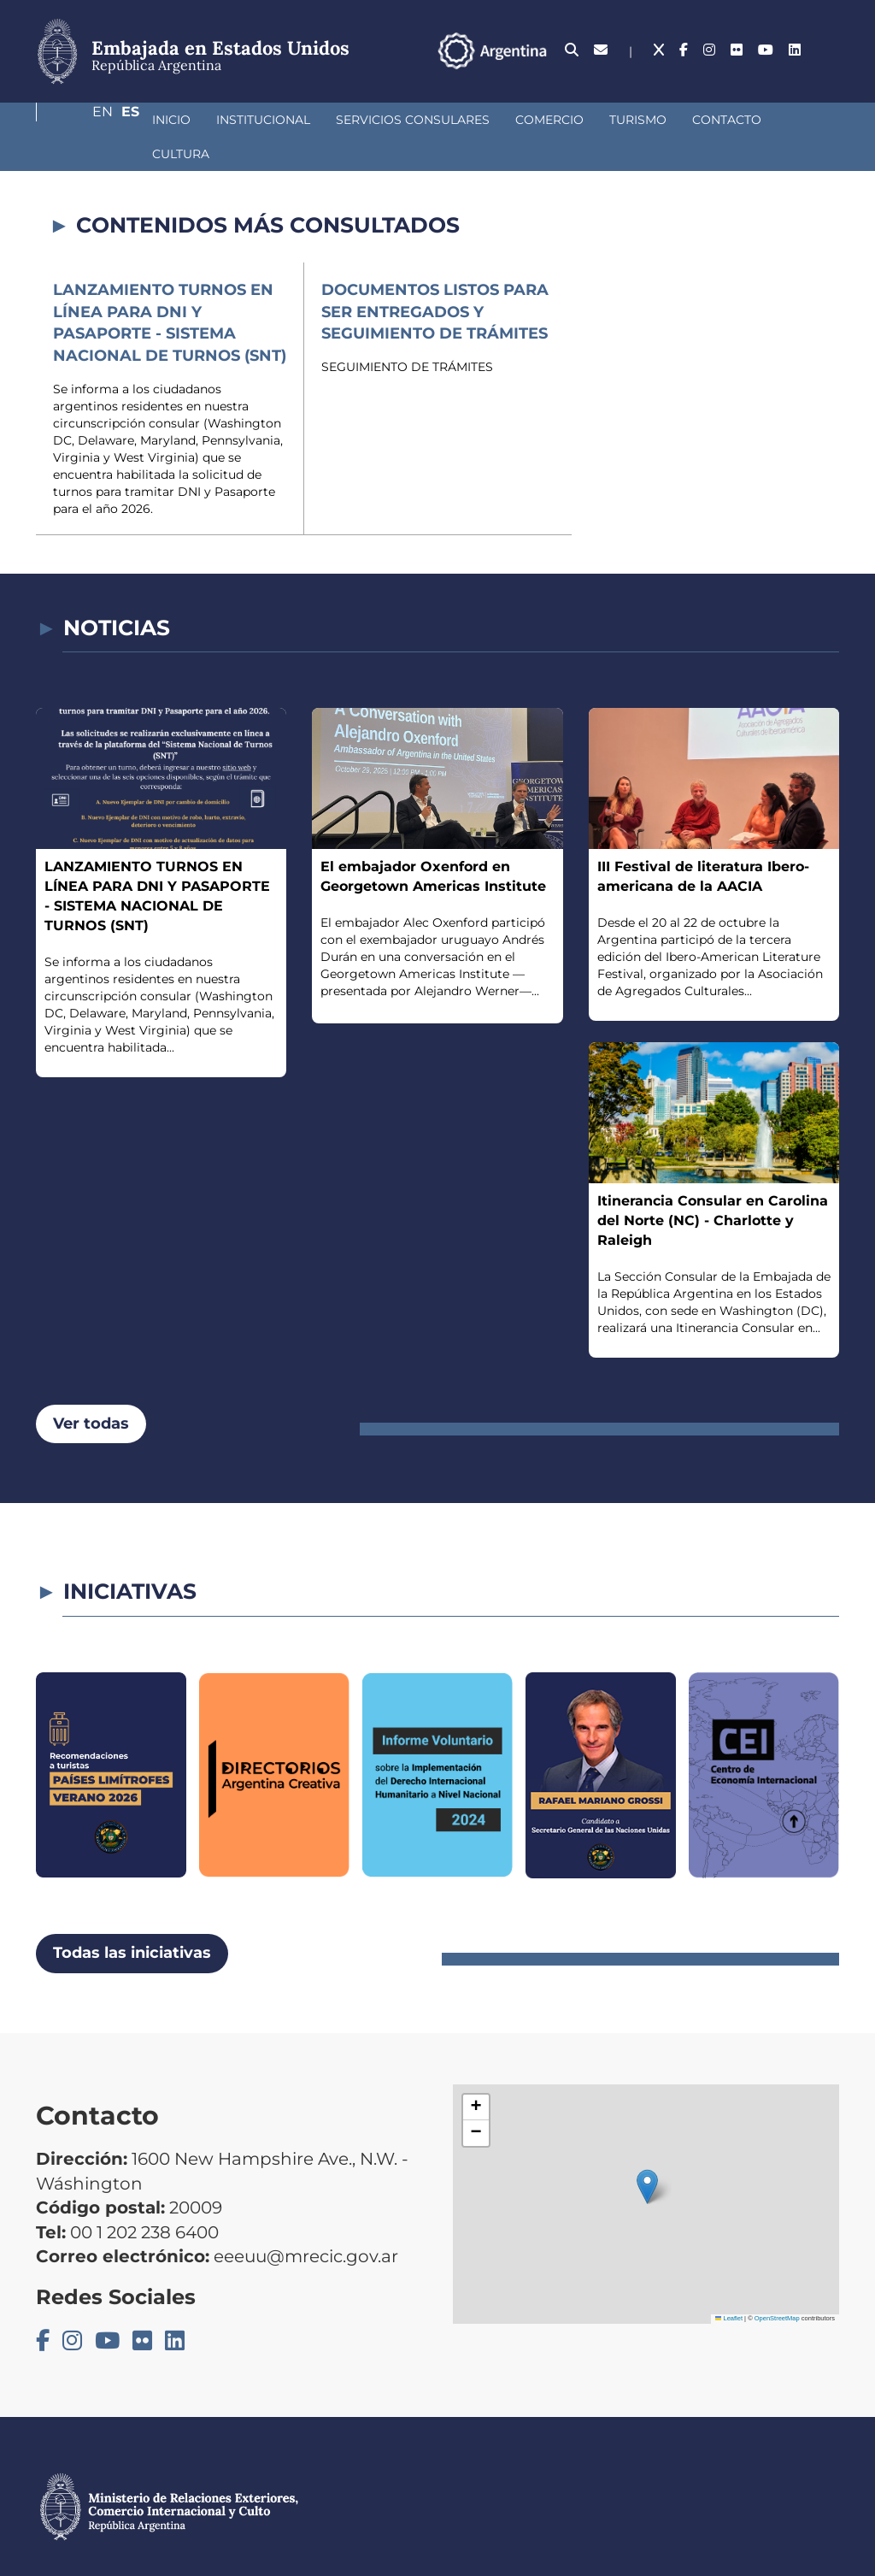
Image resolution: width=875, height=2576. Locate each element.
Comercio (459, 133)
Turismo (547, 133)
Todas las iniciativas (132, 1933)
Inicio (81, 133)
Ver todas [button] (91, 1403)
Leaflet (729, 2298)
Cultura (725, 133)
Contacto (636, 133)
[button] (647, 2166)
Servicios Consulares (322, 133)
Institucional (173, 133)
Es (830, 58)
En (795, 58)
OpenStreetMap (777, 2298)
